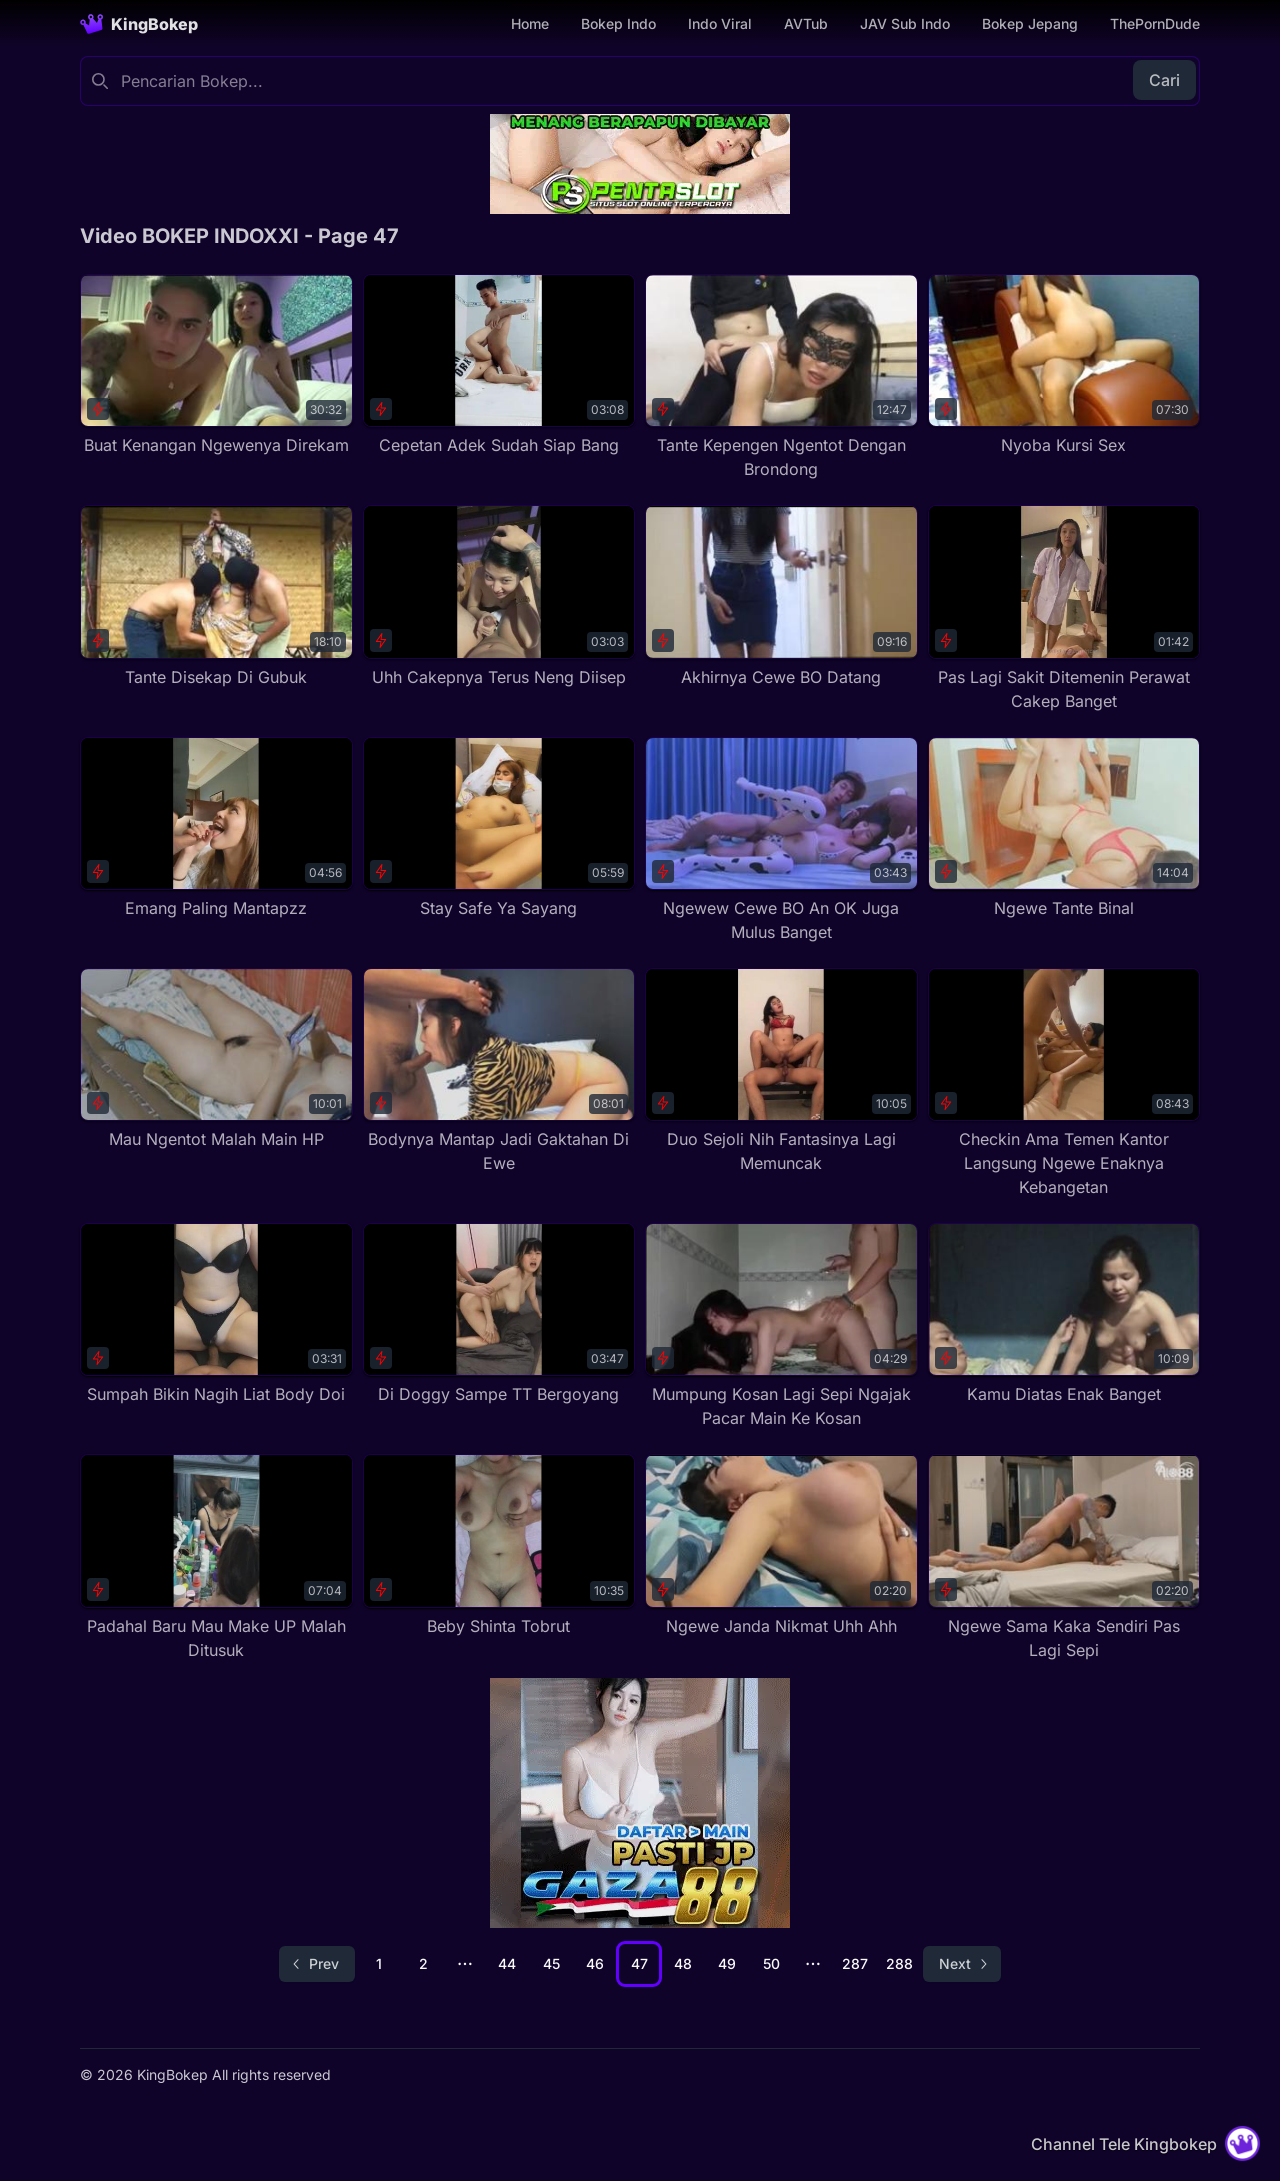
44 (507, 1963)
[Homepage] (139, 24)
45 (551, 1963)
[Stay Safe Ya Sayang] (499, 828)
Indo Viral (720, 23)
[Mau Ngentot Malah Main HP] (216, 1059)
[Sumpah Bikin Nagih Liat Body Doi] (216, 1314)
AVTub (806, 23)
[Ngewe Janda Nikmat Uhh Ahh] (781, 1545)
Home (530, 23)
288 (899, 1963)
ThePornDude (1155, 23)
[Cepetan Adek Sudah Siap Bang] (499, 365)
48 (683, 1963)
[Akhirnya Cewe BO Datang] (781, 596)
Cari (1164, 80)
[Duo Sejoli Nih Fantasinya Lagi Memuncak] (781, 1071)
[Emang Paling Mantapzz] (216, 828)
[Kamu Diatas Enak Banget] (1064, 1314)
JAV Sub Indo (905, 23)
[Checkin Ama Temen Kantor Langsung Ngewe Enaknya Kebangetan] (1064, 1083)
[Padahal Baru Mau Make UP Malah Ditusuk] (216, 1557)
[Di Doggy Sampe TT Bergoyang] (499, 1314)
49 (727, 1963)
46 (595, 1963)
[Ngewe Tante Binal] (1064, 828)
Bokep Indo (618, 23)
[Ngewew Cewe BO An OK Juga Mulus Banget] (781, 840)
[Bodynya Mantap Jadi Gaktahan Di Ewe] (499, 1071)
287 (855, 1963)
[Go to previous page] (317, 1964)
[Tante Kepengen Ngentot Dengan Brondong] (781, 377)
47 (639, 1963)
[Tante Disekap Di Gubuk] (216, 596)
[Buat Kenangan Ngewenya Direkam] (216, 365)
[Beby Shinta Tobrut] (499, 1545)
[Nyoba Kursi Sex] (1064, 365)
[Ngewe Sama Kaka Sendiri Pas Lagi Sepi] (1064, 1557)
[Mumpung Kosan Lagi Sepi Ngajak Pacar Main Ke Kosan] (781, 1326)
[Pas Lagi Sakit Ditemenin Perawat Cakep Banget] (1064, 608)
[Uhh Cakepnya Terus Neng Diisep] (499, 596)
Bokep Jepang (1030, 23)
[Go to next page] (962, 1964)
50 (771, 1963)
